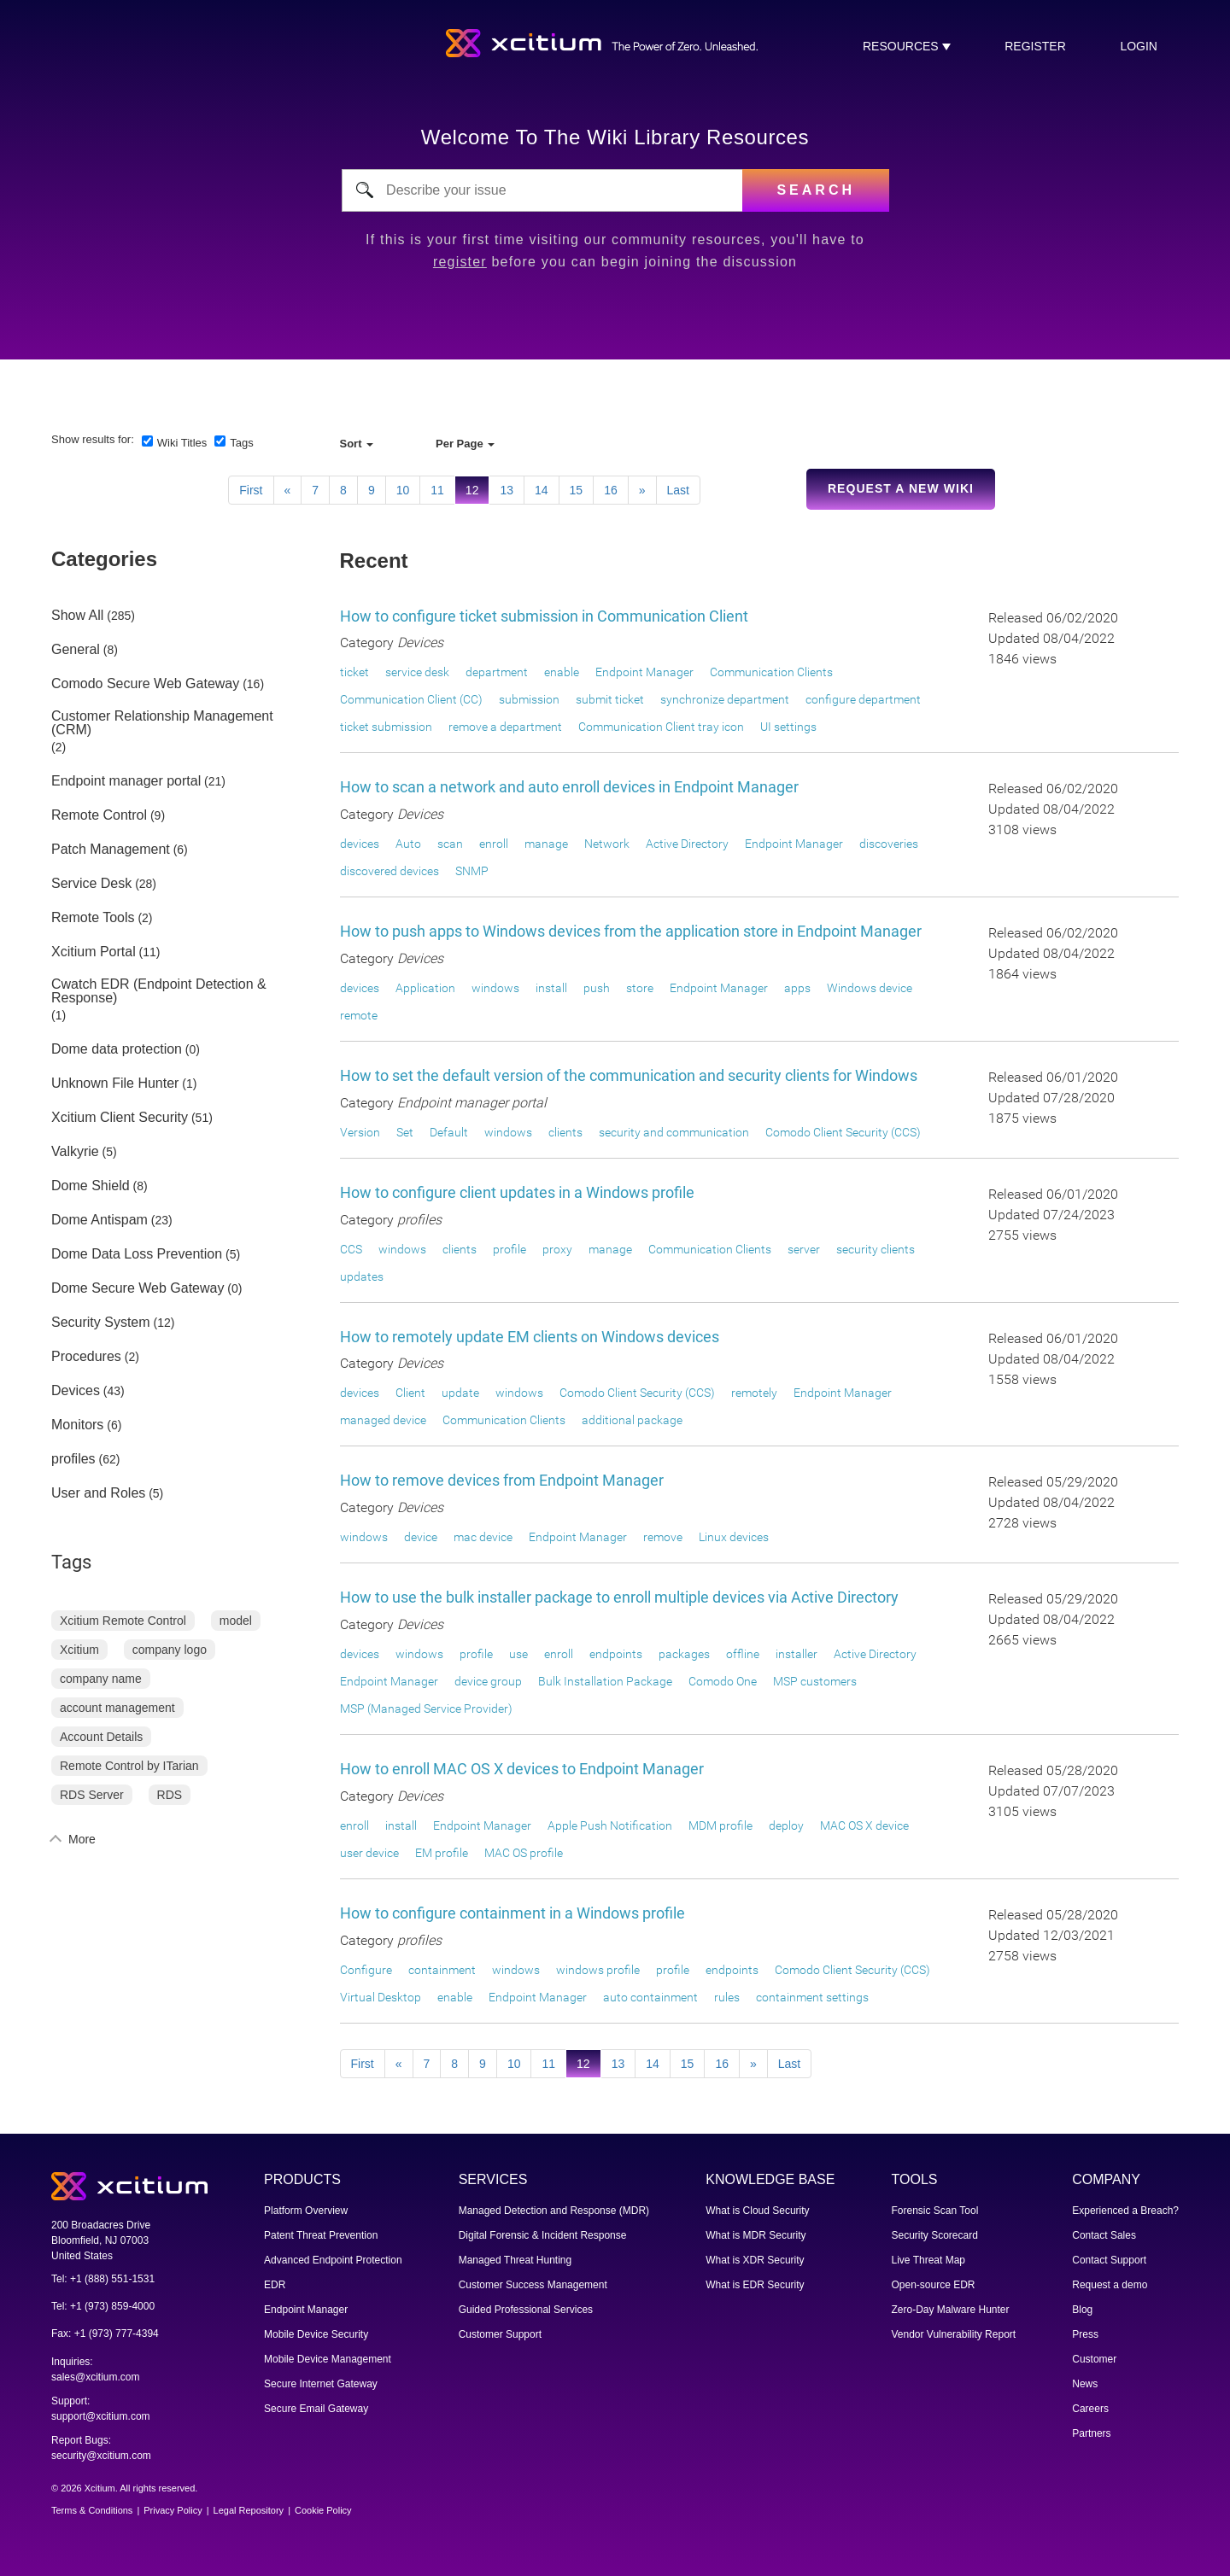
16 (611, 490)
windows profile (598, 1970)
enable (561, 672)
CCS (351, 1249)
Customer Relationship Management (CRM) (162, 723)
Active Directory (687, 843)
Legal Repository (249, 2510)
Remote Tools (93, 918)
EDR (274, 2285)
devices (359, 843)
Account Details (101, 1737)
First (250, 490)
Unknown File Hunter (115, 1083)
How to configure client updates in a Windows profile (517, 1192)
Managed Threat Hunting (515, 2260)
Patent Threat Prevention (321, 2235)
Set (404, 1132)
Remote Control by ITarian (129, 1766)
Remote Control (99, 815)
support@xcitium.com (100, 2416)
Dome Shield (90, 1186)
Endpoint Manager (644, 672)
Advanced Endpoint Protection (332, 2260)
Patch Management (110, 849)
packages (684, 1654)
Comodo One (722, 1681)
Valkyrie (75, 1152)
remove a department (505, 726)
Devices (75, 1391)
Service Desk (91, 884)
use (518, 1654)
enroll (493, 843)
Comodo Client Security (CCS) (843, 1132)
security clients (875, 1249)
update (460, 1392)
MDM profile (720, 1825)
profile (509, 1249)
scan (450, 843)
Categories (104, 558)
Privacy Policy (173, 2510)
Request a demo (1109, 2285)
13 (506, 490)
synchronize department (724, 699)
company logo (169, 1649)
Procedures (86, 1357)
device (420, 1537)
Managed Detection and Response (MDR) (554, 2211)
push (596, 988)
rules (727, 1997)
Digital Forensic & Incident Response (543, 2235)
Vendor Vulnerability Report (954, 2334)
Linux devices (734, 1537)
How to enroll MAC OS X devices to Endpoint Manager (522, 1769)
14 (541, 490)
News (1085, 2384)
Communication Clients (771, 672)
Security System (100, 1322)
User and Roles (98, 1493)
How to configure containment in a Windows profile (512, 1913)
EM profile (441, 1853)
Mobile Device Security (316, 2334)
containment (442, 1970)
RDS (170, 1795)
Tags (241, 442)
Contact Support (1109, 2260)
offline (742, 1654)
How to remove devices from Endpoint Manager (502, 1480)
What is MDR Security (755, 2235)
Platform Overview (306, 2211)
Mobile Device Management (327, 2359)
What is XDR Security (755, 2260)
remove (662, 1537)
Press (1085, 2334)
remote (359, 1015)
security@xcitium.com (101, 2456)
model (236, 1620)
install (551, 988)
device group (488, 1681)
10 (403, 490)
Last (678, 490)
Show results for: (92, 439)
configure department (863, 699)
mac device (483, 1537)
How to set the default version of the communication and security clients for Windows (628, 1075)
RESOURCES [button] (902, 46)
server (804, 1249)
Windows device (869, 988)
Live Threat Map (929, 2260)
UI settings (788, 726)
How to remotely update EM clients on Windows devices (529, 1337)
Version (360, 1132)
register (1035, 46)
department (497, 672)
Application (425, 988)
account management (117, 1707)
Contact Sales (1104, 2235)
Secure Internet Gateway (321, 2384)
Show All (77, 615)
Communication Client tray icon (661, 726)
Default (449, 1132)
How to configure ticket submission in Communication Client (544, 616)
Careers (1090, 2409)
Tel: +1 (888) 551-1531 (103, 2279)
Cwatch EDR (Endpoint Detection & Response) (158, 991)
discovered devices (389, 871)
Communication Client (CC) (411, 699)
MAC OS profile (523, 1853)
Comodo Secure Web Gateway (145, 684)
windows (495, 988)
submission (529, 699)
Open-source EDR (933, 2285)
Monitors (77, 1425)
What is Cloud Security (757, 2211)
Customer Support (500, 2334)
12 (472, 490)
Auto (408, 843)
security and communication (674, 1132)
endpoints (615, 1654)
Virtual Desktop (380, 1997)
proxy (557, 1249)
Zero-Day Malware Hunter (951, 2310)
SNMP (472, 871)
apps (797, 988)
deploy (786, 1825)
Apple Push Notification (610, 1825)
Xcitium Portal (93, 952)
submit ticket (610, 699)
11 (437, 490)
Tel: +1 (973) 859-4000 (103, 2306)
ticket (354, 672)
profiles (73, 1459)
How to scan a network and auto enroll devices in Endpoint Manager (569, 787)
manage (546, 843)
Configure (366, 1970)
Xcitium (79, 1649)
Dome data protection (116, 1049)
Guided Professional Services (526, 2310)
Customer (1094, 2359)
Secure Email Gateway (316, 2409)
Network (607, 843)
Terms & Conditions (91, 2510)
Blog (1082, 2310)
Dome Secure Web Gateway (137, 1288)
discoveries (888, 843)
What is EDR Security (755, 2285)
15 (576, 490)
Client (410, 1392)
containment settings (812, 1997)
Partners (1091, 2433)
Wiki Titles (182, 442)
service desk (417, 672)
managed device (383, 1420)
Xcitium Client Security (119, 1117)
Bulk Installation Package (605, 1681)
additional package (632, 1420)
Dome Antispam (99, 1220)
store (639, 988)
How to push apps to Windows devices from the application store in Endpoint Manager (631, 931)
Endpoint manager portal (126, 781)
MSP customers (815, 1681)
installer (796, 1654)
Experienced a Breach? (1125, 2211)
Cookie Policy (323, 2510)
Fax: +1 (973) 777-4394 (105, 2333)
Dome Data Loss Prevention (136, 1254)
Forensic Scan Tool (935, 2211)
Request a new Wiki (901, 488)
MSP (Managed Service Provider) (426, 1708)
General (75, 650)
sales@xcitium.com (95, 2377)
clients (565, 1132)
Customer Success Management (533, 2285)
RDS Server (92, 1795)
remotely (754, 1392)
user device (369, 1853)
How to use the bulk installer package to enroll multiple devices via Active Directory (619, 1597)
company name (101, 1678)
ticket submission (386, 726)
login (1138, 46)
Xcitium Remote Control (123, 1620)
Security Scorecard (935, 2235)
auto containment (650, 1997)
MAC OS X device (864, 1825)
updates (362, 1276)
